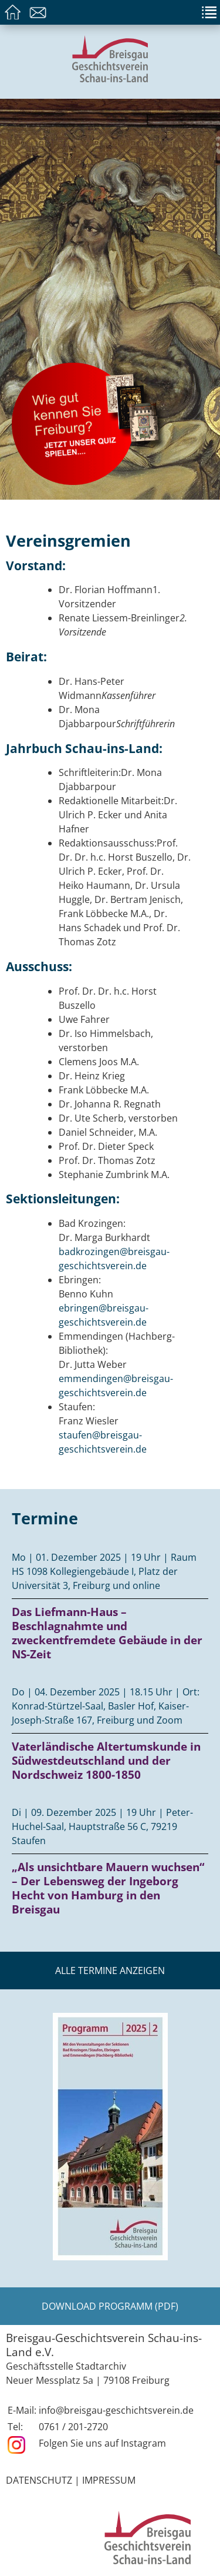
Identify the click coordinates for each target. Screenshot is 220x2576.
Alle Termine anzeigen (110, 1970)
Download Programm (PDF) (110, 2306)
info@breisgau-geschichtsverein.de (116, 2410)
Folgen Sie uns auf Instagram (102, 2443)
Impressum (109, 2480)
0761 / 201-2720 (73, 2426)
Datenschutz (39, 2480)
